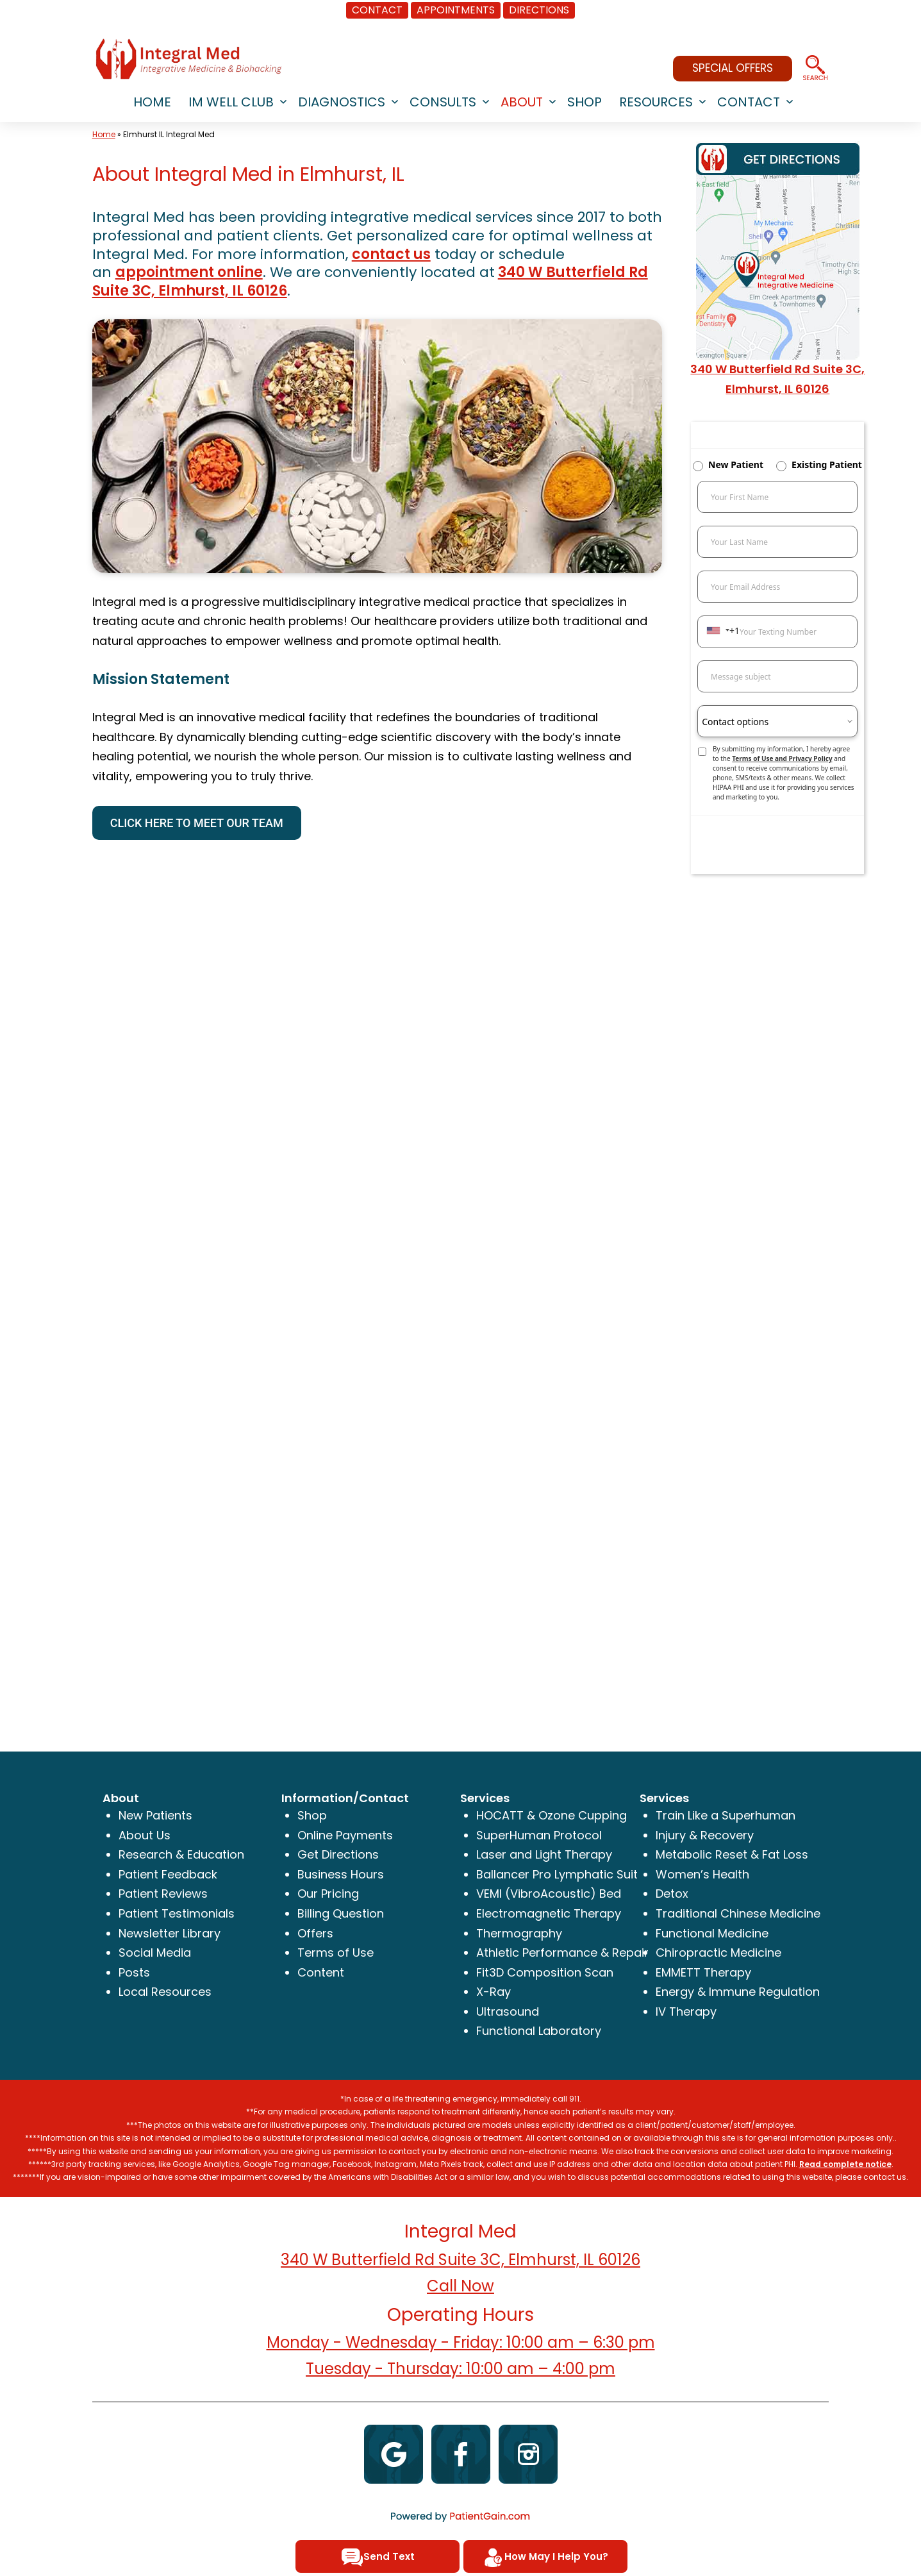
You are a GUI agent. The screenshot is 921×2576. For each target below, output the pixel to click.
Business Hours (340, 1874)
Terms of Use (335, 1953)
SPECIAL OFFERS (732, 68)
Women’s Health (702, 1874)
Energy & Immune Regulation (738, 1992)
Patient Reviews (163, 1894)
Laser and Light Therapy (544, 1854)
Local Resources (165, 1992)
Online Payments (345, 1835)
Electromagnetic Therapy (548, 1913)
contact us (391, 254)
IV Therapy (686, 2011)
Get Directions (338, 1854)
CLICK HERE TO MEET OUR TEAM (196, 823)
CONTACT (377, 10)
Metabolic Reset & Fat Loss (732, 1854)
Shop (312, 1815)
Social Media (155, 1953)
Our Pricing (328, 1894)
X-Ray (493, 1992)
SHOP (584, 102)
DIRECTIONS (539, 10)
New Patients (155, 1815)
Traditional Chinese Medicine (738, 1913)
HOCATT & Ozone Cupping (551, 1815)
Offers (315, 1933)
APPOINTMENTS (456, 10)
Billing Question (340, 1913)
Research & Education (181, 1854)
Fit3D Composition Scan (544, 1972)
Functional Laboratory (538, 2031)
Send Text (378, 2557)
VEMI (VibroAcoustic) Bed (548, 1894)
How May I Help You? (545, 2557)
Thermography (519, 1933)
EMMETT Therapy (703, 1972)
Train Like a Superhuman (725, 1815)
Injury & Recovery (705, 1835)
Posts (134, 1972)
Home (103, 134)
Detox (672, 1894)
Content (320, 1972)
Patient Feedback (168, 1874)
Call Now (460, 2285)
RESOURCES (656, 102)
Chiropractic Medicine (718, 1953)
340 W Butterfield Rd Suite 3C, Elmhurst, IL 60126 (460, 2259)
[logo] (188, 59)
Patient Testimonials (177, 1913)
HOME (152, 102)
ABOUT (522, 102)
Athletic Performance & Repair (562, 1953)
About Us (144, 1835)
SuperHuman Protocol (539, 1835)
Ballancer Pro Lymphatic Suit (557, 1874)
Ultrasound (507, 2011)
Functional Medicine (712, 1933)
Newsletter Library (169, 1933)
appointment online (189, 272)
